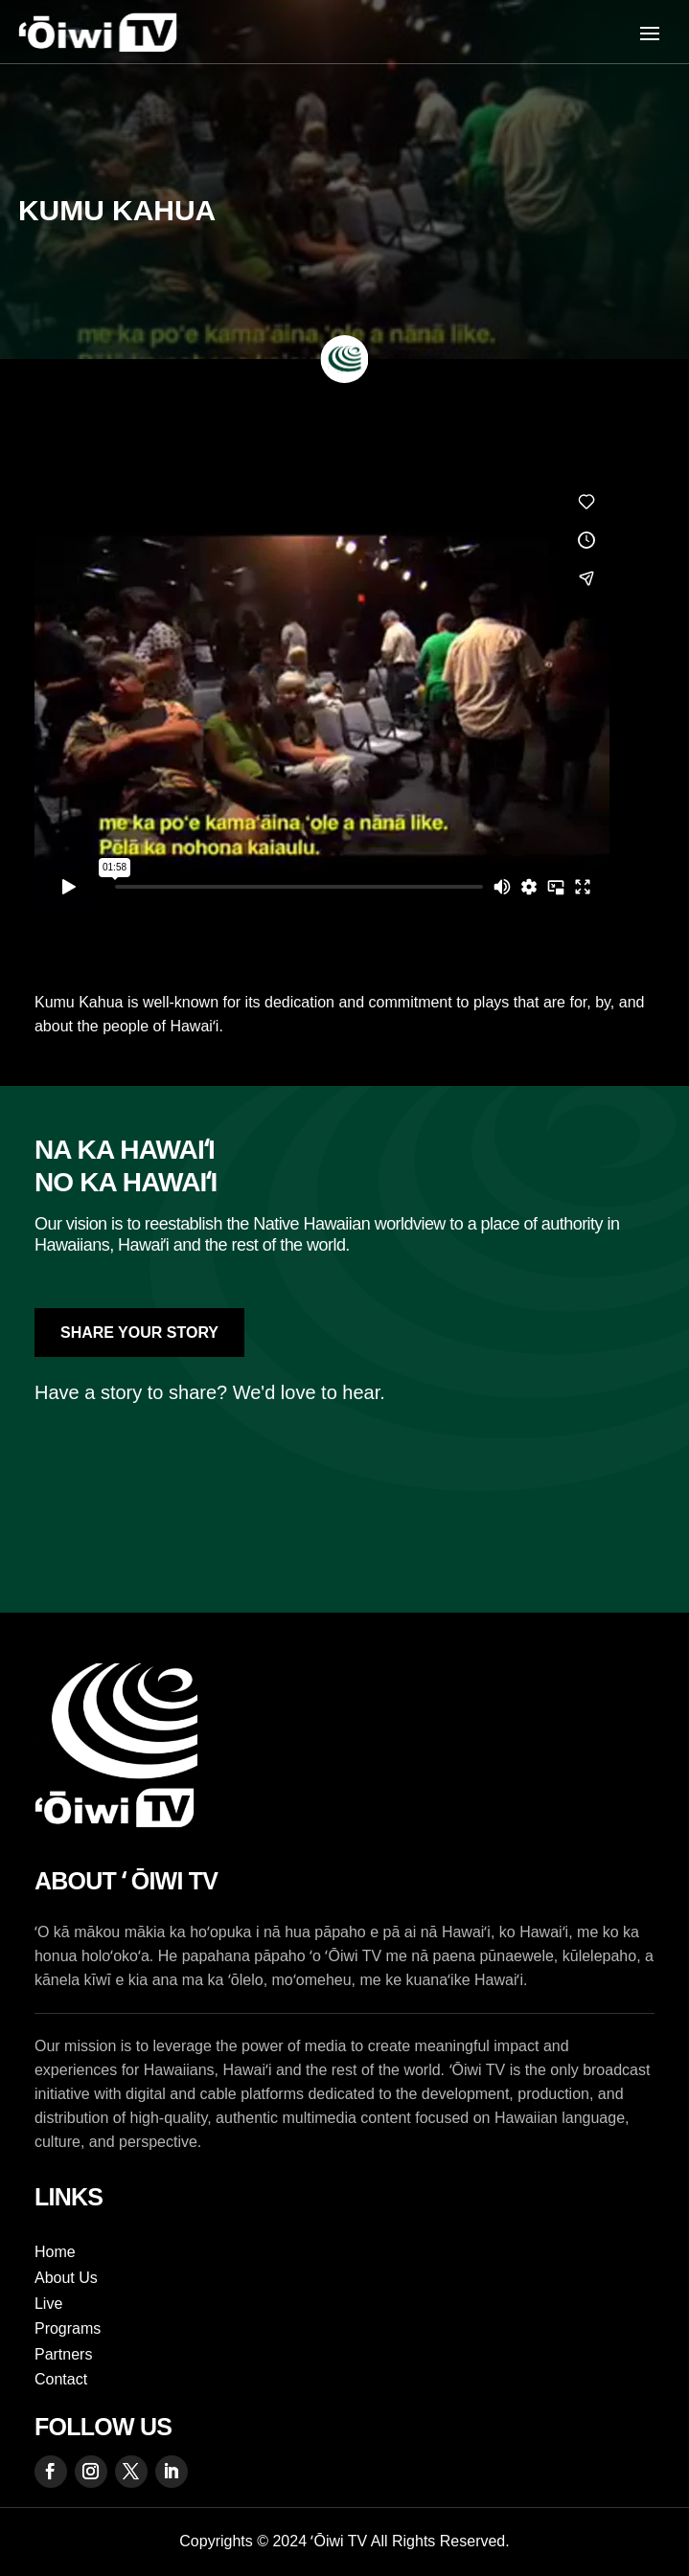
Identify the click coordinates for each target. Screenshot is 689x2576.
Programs (67, 2328)
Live (48, 2303)
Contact (60, 2379)
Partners (63, 2354)
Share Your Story (139, 1332)
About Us (66, 2278)
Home (55, 2252)
